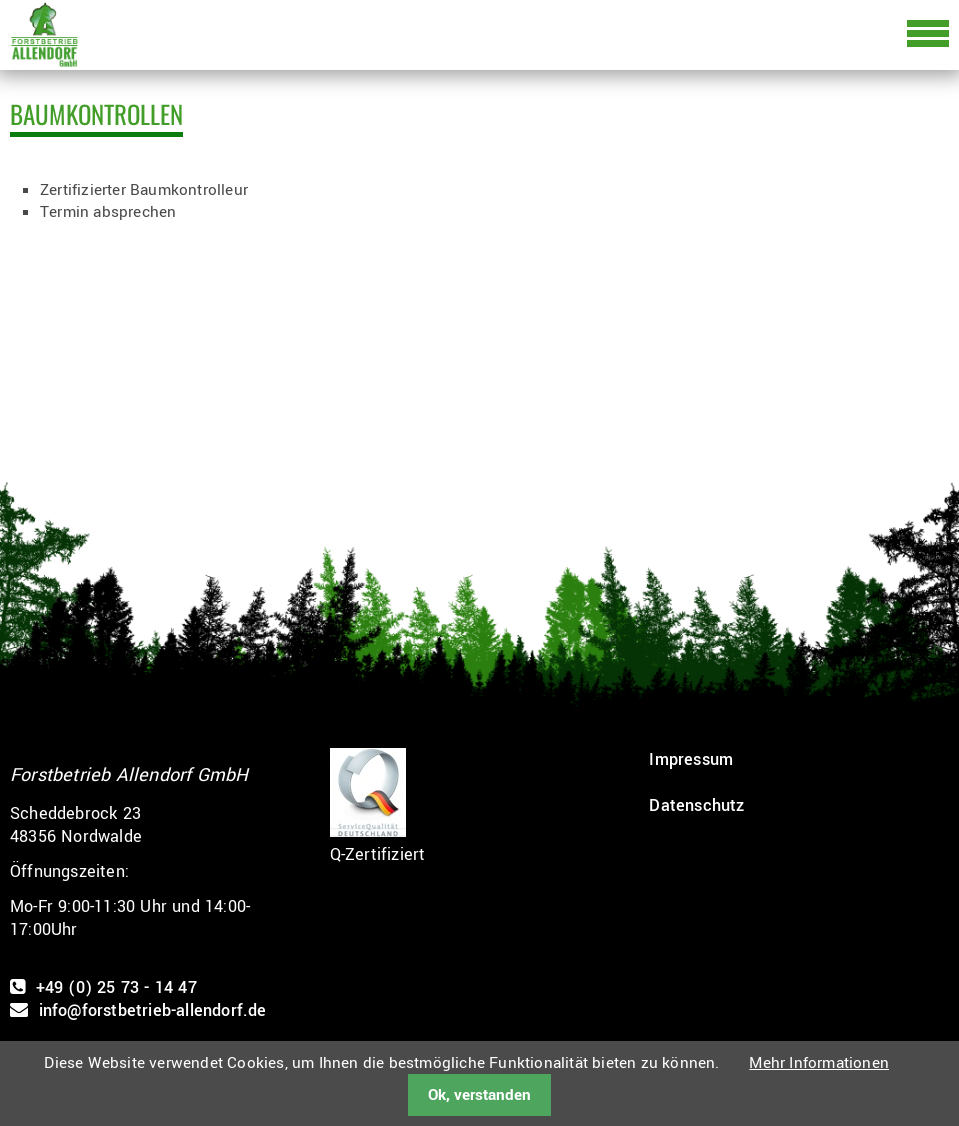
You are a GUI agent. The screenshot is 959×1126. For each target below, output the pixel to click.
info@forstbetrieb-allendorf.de (153, 1010)
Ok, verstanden (479, 1095)
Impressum (691, 759)
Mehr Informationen (819, 1063)
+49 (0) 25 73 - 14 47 (116, 987)
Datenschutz (696, 805)
